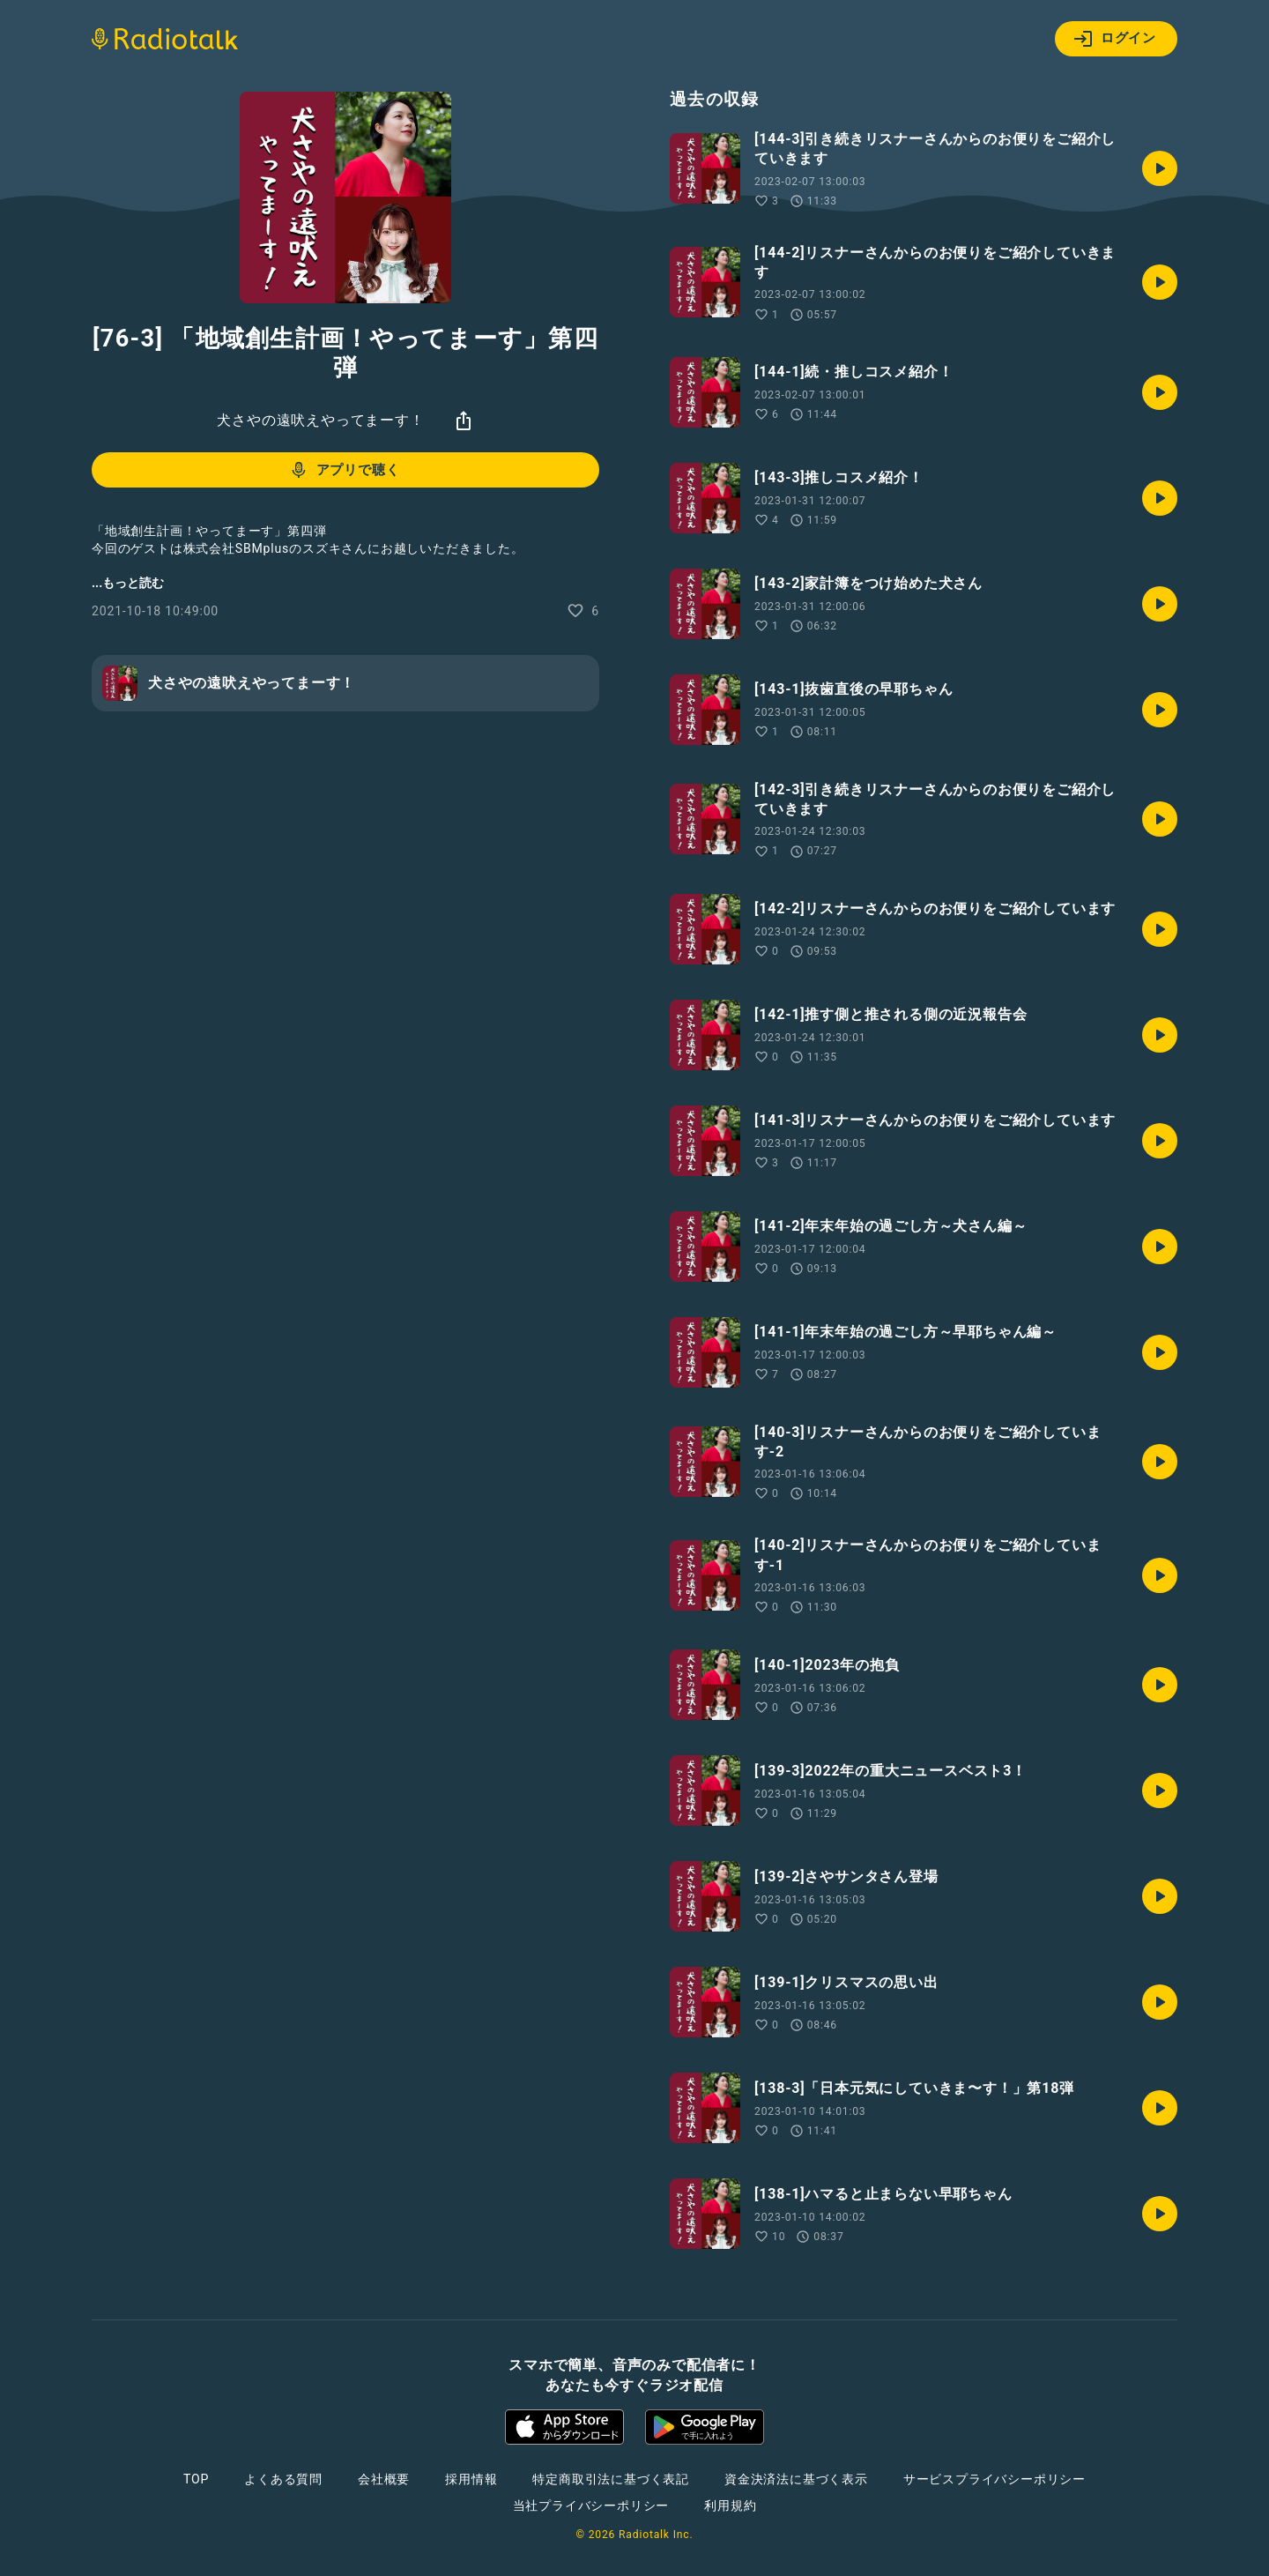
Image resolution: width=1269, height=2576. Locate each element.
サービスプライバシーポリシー (994, 2479)
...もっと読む (128, 583)
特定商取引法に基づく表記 (610, 2479)
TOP (196, 2479)
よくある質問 (283, 2479)
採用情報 (471, 2479)
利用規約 (730, 2505)
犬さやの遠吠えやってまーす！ (320, 420)
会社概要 (384, 2479)
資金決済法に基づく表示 (796, 2479)
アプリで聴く (344, 469)
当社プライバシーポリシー (591, 2505)
